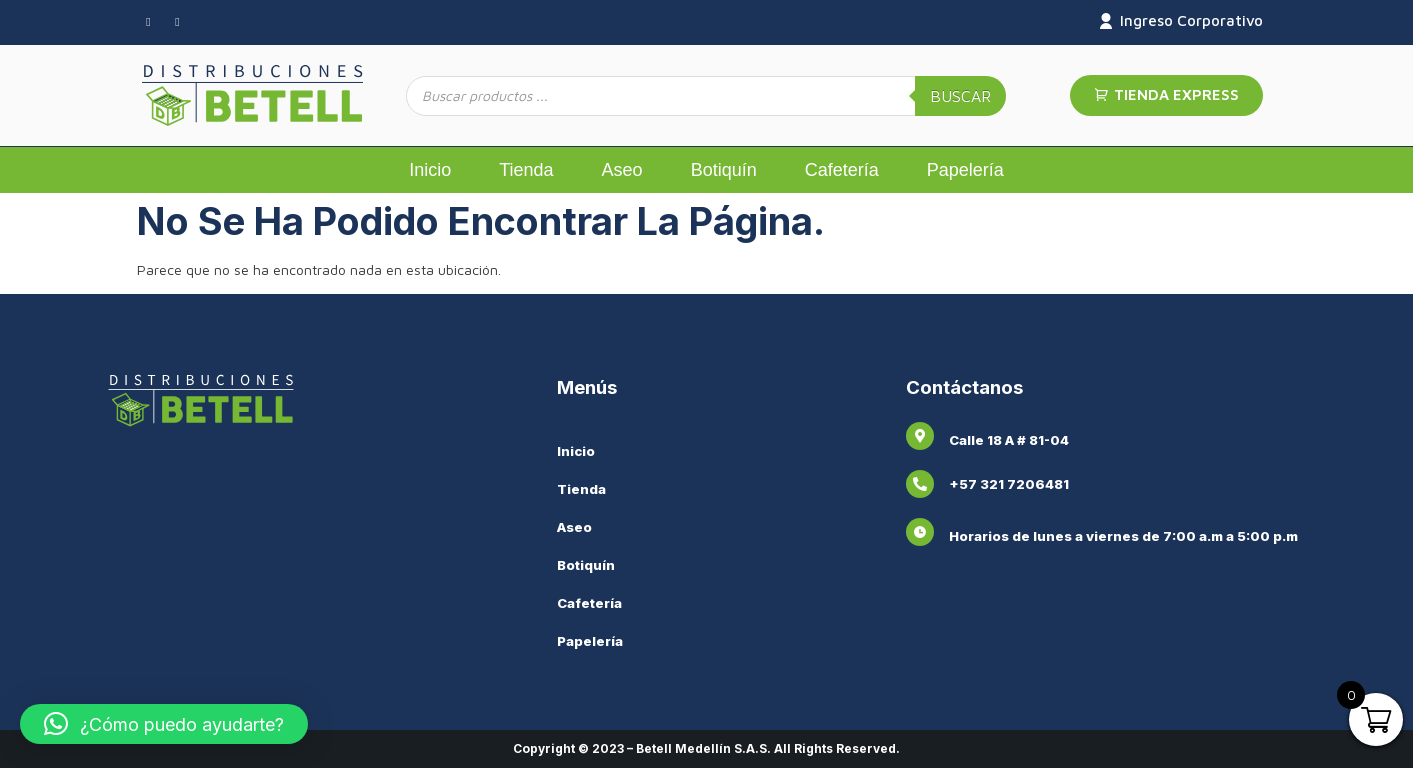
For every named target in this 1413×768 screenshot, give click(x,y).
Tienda (526, 170)
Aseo (622, 170)
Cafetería (842, 170)
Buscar (960, 96)
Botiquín (724, 170)
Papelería (965, 170)
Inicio (430, 170)
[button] (164, 724)
